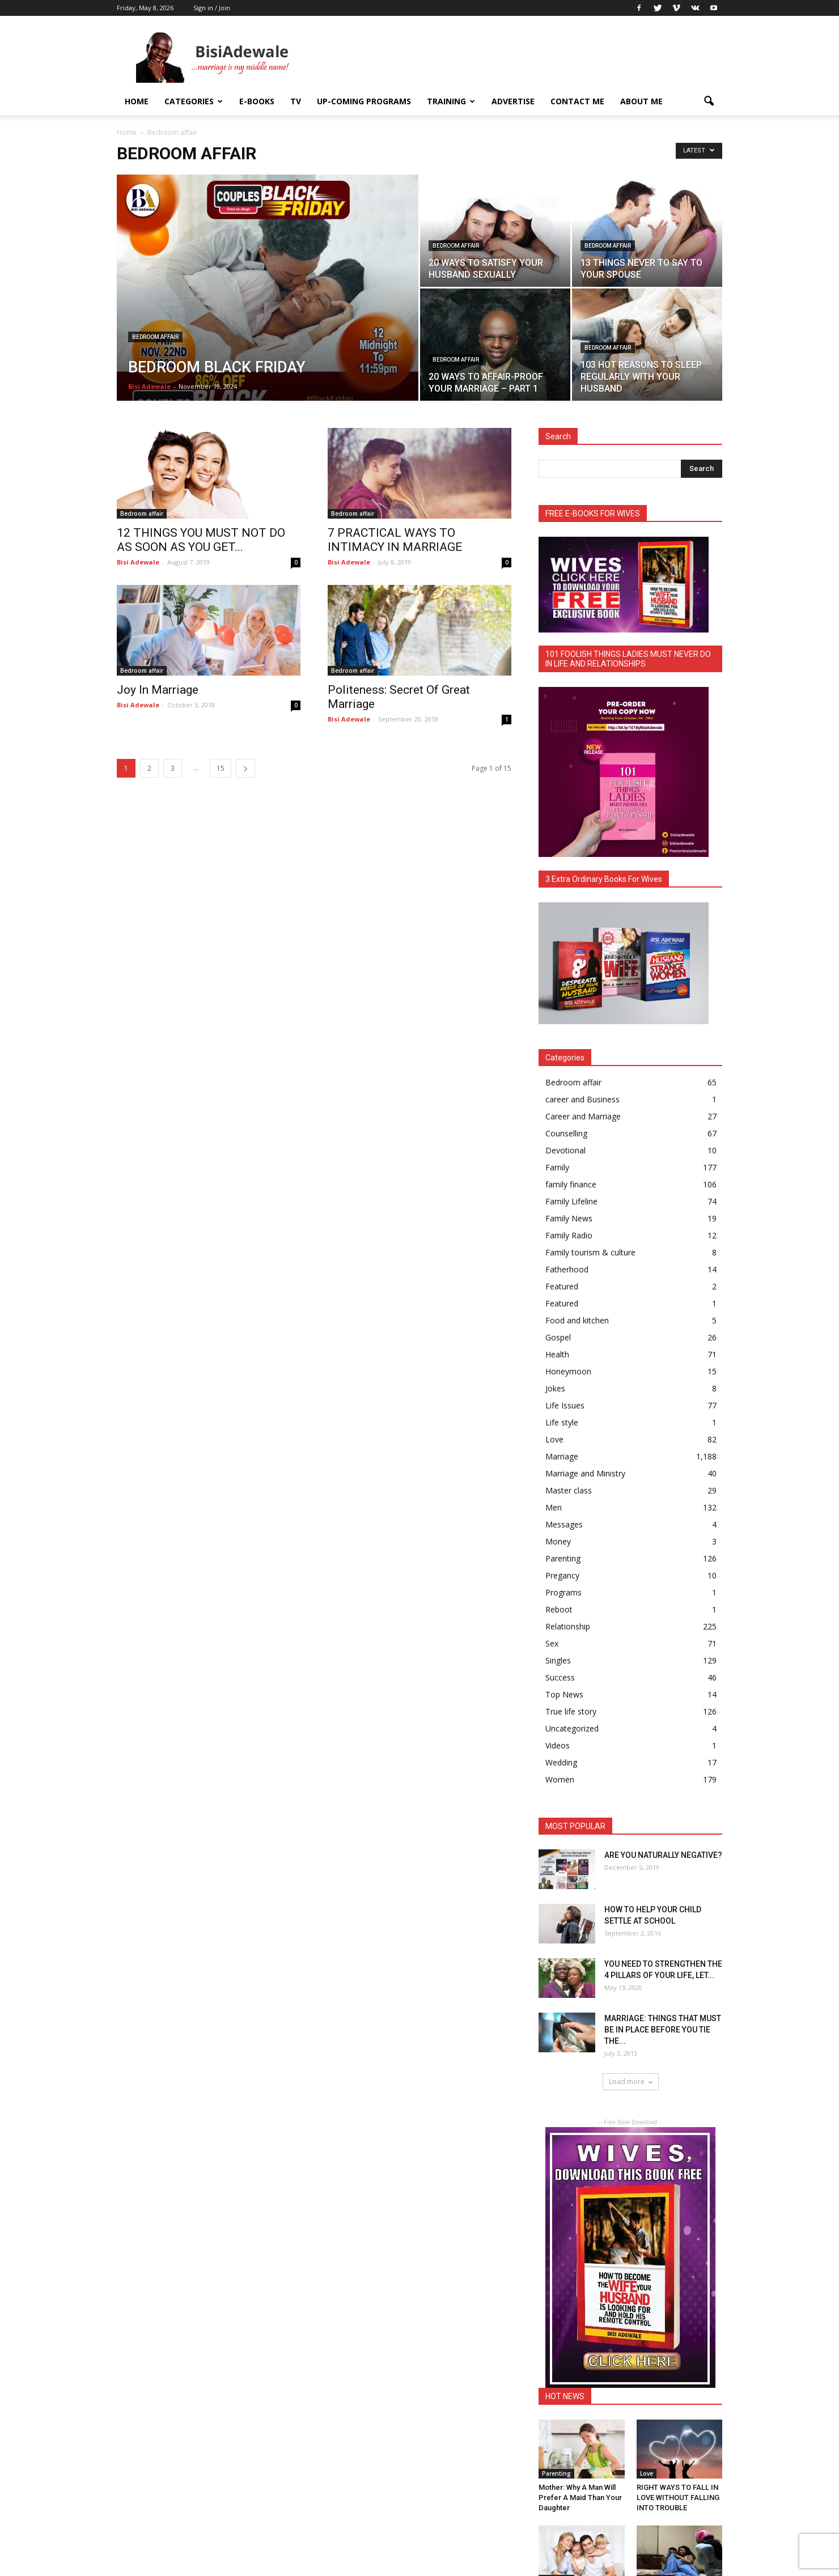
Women (559, 1779)
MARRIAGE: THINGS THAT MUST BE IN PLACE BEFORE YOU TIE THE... (662, 2029)
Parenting (562, 1558)
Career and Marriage (583, 1116)
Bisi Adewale (149, 386)
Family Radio (568, 1235)
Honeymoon (568, 1371)
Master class (568, 1490)
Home (137, 101)
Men (553, 1507)
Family (557, 1167)
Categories (193, 101)
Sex (551, 1643)
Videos (557, 1745)
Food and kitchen (577, 1320)
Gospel (558, 1337)
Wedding (561, 1762)
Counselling (566, 1133)
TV (295, 101)
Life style (561, 1422)
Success (560, 1677)
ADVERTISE (513, 101)
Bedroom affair (155, 337)
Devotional (565, 1150)
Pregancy (562, 1575)
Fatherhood (566, 1269)
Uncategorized (572, 1728)
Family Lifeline (571, 1201)
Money (558, 1541)
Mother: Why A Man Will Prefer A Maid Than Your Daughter (580, 2497)
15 (220, 768)
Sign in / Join (211, 7)
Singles (558, 1660)
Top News (564, 1694)
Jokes (555, 1388)
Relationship (567, 1626)
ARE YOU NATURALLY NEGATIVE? (663, 1855)
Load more (630, 2081)
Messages (564, 1524)
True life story (570, 1711)
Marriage (561, 1456)
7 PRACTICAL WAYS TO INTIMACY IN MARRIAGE (395, 540)
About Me (641, 101)
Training (451, 101)
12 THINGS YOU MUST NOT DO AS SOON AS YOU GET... (201, 540)
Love (554, 1439)
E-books (256, 101)
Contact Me (577, 101)
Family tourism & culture (590, 1252)
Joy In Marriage (157, 690)
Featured (561, 1286)
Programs (563, 1592)
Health (557, 1354)
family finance (570, 1184)
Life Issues (564, 1405)
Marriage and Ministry (585, 1473)
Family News (568, 1218)
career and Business (582, 1099)
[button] (708, 101)
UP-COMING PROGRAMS (364, 101)
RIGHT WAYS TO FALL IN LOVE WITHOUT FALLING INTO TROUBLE (678, 2497)
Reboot (559, 1609)
